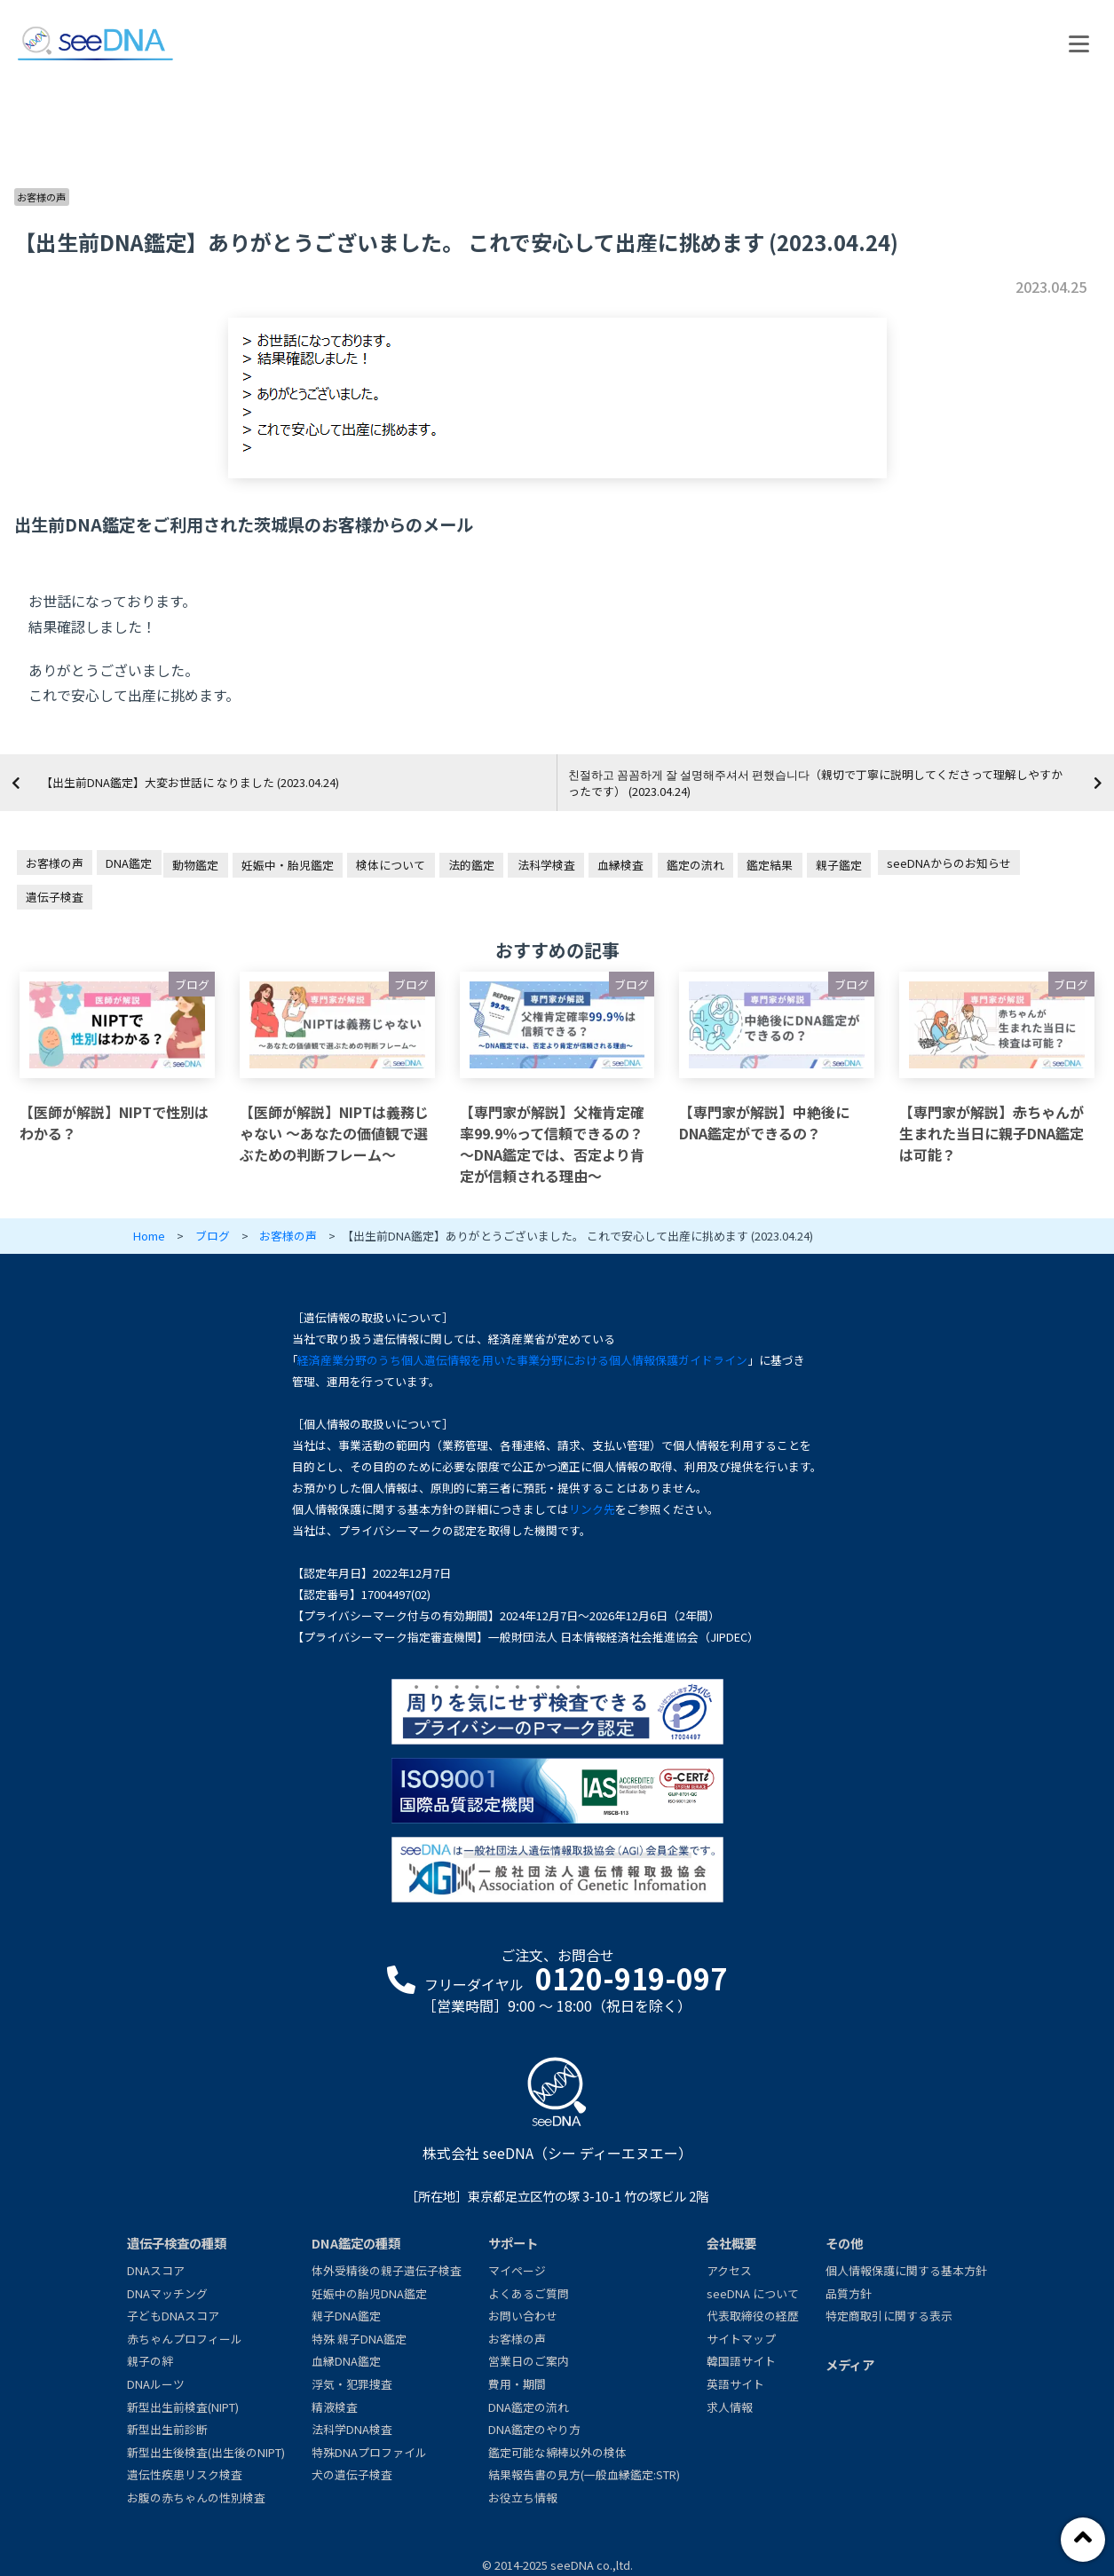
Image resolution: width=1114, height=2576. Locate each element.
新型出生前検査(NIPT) (183, 2407)
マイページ (517, 2270)
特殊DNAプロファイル (369, 2452)
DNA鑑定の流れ (528, 2407)
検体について (390, 864)
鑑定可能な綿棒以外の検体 (557, 2452)
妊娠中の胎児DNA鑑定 (369, 2293)
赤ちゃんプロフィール (184, 2338)
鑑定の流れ (695, 864)
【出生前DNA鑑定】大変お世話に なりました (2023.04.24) (190, 782)
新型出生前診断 (167, 2429)
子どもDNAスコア (173, 2315)
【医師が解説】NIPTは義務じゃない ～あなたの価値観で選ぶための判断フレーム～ (334, 1133)
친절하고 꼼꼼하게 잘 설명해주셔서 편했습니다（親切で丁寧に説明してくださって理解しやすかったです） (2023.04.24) (815, 783)
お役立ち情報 (522, 2497)
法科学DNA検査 (352, 2429)
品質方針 (849, 2293)
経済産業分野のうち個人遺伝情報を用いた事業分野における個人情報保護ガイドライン (522, 1359)
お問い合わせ (522, 2315)
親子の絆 (150, 2360)
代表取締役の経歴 (753, 2315)
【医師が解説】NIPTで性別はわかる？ (114, 1122)
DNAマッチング (167, 2293)
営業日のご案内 (528, 2360)
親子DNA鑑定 (346, 2315)
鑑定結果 (770, 864)
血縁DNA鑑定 (346, 2360)
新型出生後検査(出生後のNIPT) (206, 2452)
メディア (850, 2364)
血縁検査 (620, 864)
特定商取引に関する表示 (889, 2315)
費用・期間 (517, 2383)
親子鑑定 (839, 864)
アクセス (729, 2270)
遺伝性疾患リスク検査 (184, 2474)
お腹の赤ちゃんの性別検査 (196, 2497)
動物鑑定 (195, 864)
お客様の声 (41, 197)
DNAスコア (156, 2270)
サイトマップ (741, 2338)
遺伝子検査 (54, 896)
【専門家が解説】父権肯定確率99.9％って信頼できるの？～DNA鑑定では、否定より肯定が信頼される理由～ (552, 1143)
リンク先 (592, 1509)
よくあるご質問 (528, 2293)
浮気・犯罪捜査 (352, 2383)
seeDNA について (753, 2293)
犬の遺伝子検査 (352, 2474)
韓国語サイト (741, 2360)
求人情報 (730, 2407)
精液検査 (335, 2407)
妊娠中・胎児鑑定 (287, 864)
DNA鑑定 (129, 863)
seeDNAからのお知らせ (949, 863)
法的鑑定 (471, 864)
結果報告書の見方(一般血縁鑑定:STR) (584, 2474)
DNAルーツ (156, 2383)
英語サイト (735, 2383)
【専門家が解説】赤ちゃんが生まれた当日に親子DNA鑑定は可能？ (991, 1133)
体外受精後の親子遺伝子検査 (387, 2270)
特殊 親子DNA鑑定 (359, 2338)
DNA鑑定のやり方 (534, 2429)
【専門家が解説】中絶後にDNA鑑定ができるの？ (764, 1122)
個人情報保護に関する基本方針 (906, 2270)
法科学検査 (546, 864)
